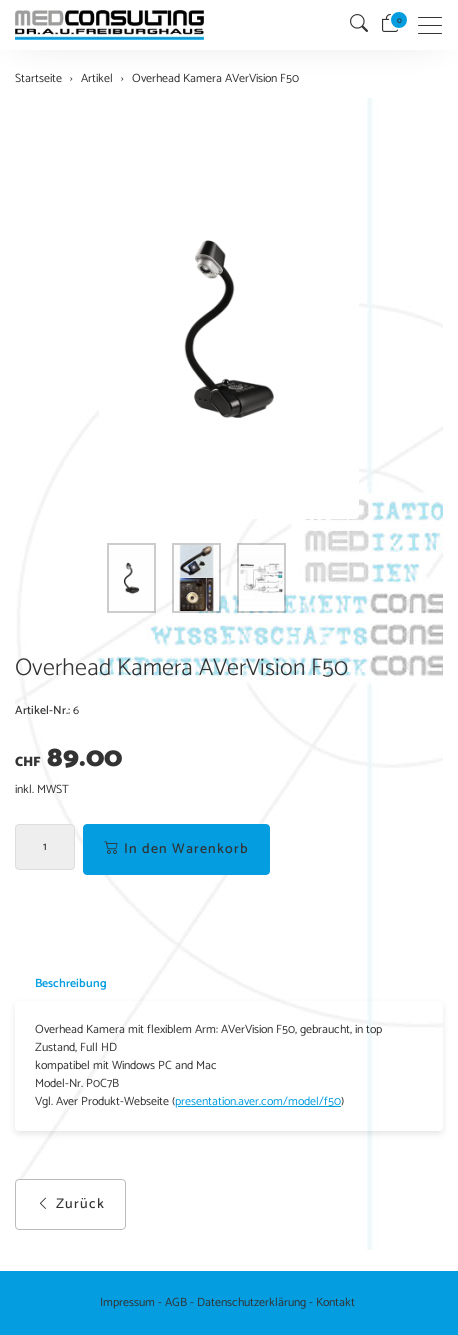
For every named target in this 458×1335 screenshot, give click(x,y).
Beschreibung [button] (71, 983)
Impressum (127, 1302)
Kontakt (335, 1302)
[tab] (61, 983)
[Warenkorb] (390, 25)
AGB (176, 1302)
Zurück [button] (70, 1204)
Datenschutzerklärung (251, 1302)
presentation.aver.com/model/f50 (258, 1102)
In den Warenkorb (176, 849)
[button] (359, 25)
